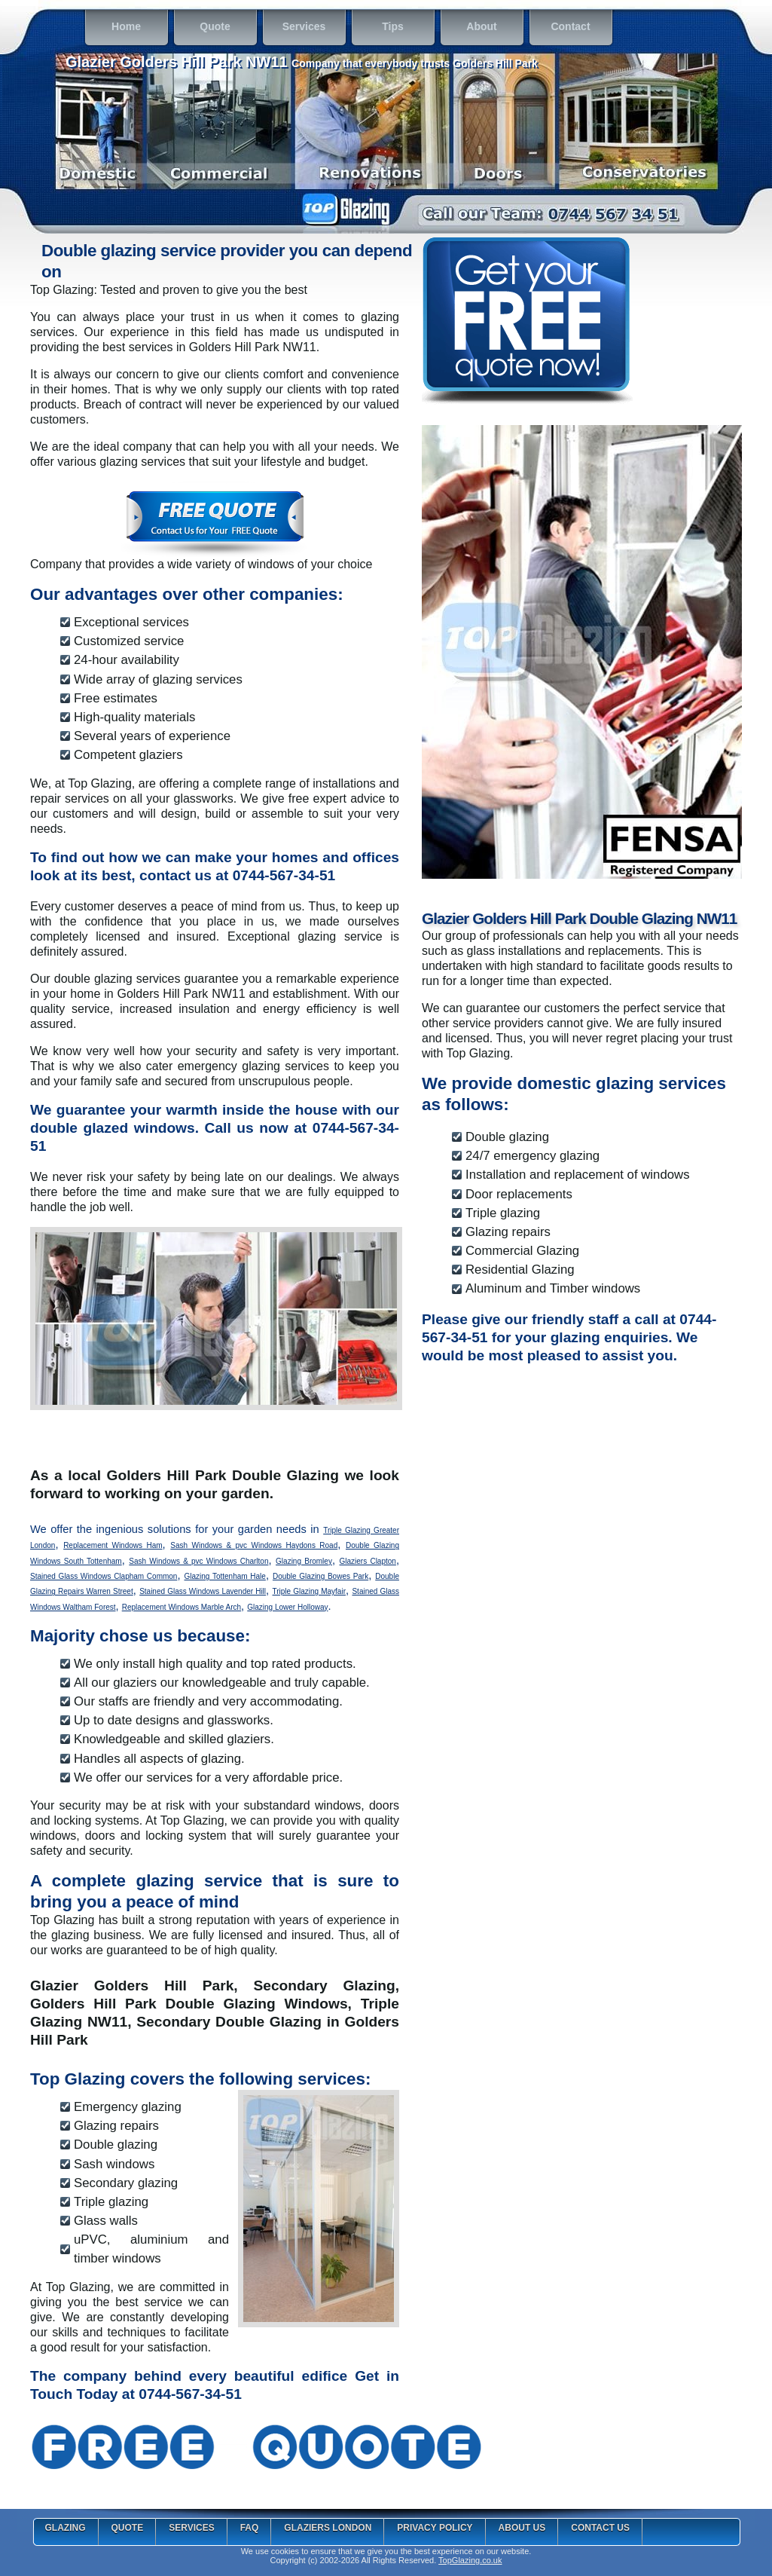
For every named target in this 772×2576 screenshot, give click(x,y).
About (470, 28)
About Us (522, 2527)
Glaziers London (327, 2527)
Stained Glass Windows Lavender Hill (202, 1591)
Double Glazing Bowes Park (320, 1576)
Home (115, 28)
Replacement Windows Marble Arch (181, 1607)
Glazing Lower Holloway (287, 1607)
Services (296, 28)
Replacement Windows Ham (112, 1545)
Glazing (65, 2527)
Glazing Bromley (304, 1561)
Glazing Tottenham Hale (224, 1576)
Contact (561, 28)
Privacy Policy (434, 2527)
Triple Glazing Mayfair (309, 1591)
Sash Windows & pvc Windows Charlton (198, 1561)
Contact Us (600, 2527)
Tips (379, 28)
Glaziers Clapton (368, 1561)
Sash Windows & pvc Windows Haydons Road (253, 1545)
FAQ (249, 2527)
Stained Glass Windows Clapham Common (103, 1576)
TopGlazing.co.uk (470, 2560)
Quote (204, 28)
